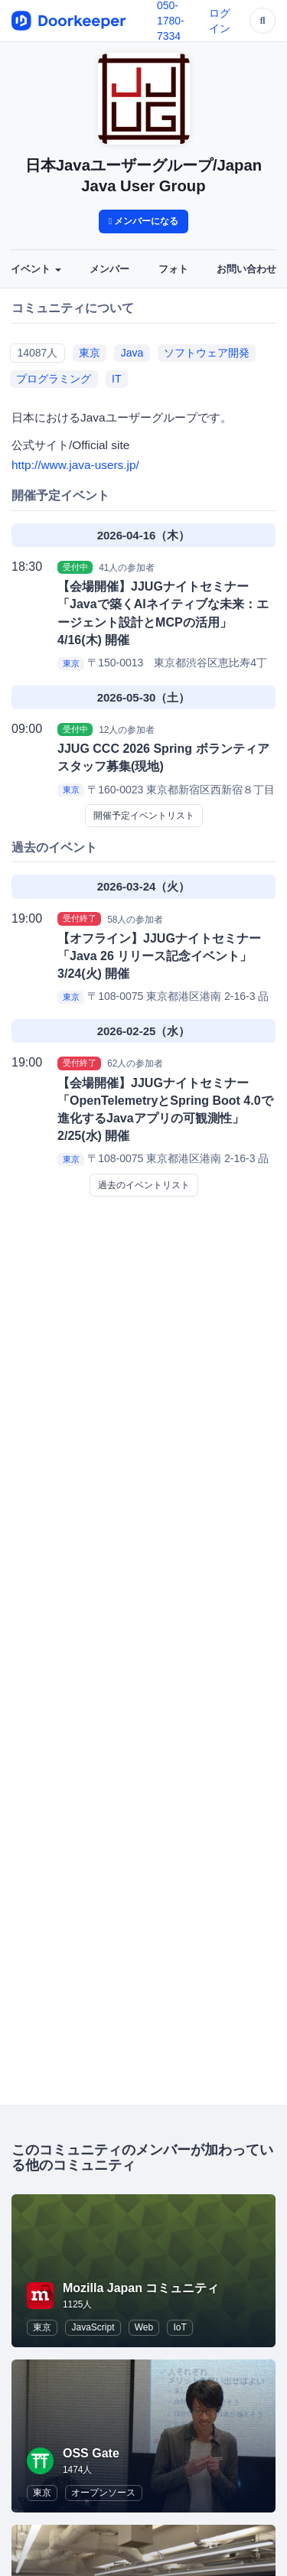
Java (132, 353)
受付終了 (79, 918)
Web (144, 2327)
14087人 (37, 353)
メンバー (109, 269)
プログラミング (53, 379)
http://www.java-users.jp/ (75, 464)
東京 (89, 353)
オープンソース (103, 2492)
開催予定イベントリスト (143, 815)
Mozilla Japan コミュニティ (141, 2287)
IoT (179, 2327)
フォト (173, 269)
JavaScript (92, 2327)
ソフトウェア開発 (206, 353)
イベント (36, 269)
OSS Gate (91, 2453)
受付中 (75, 567)
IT (116, 379)
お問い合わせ (246, 269)
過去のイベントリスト (144, 1185)
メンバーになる (144, 221)
